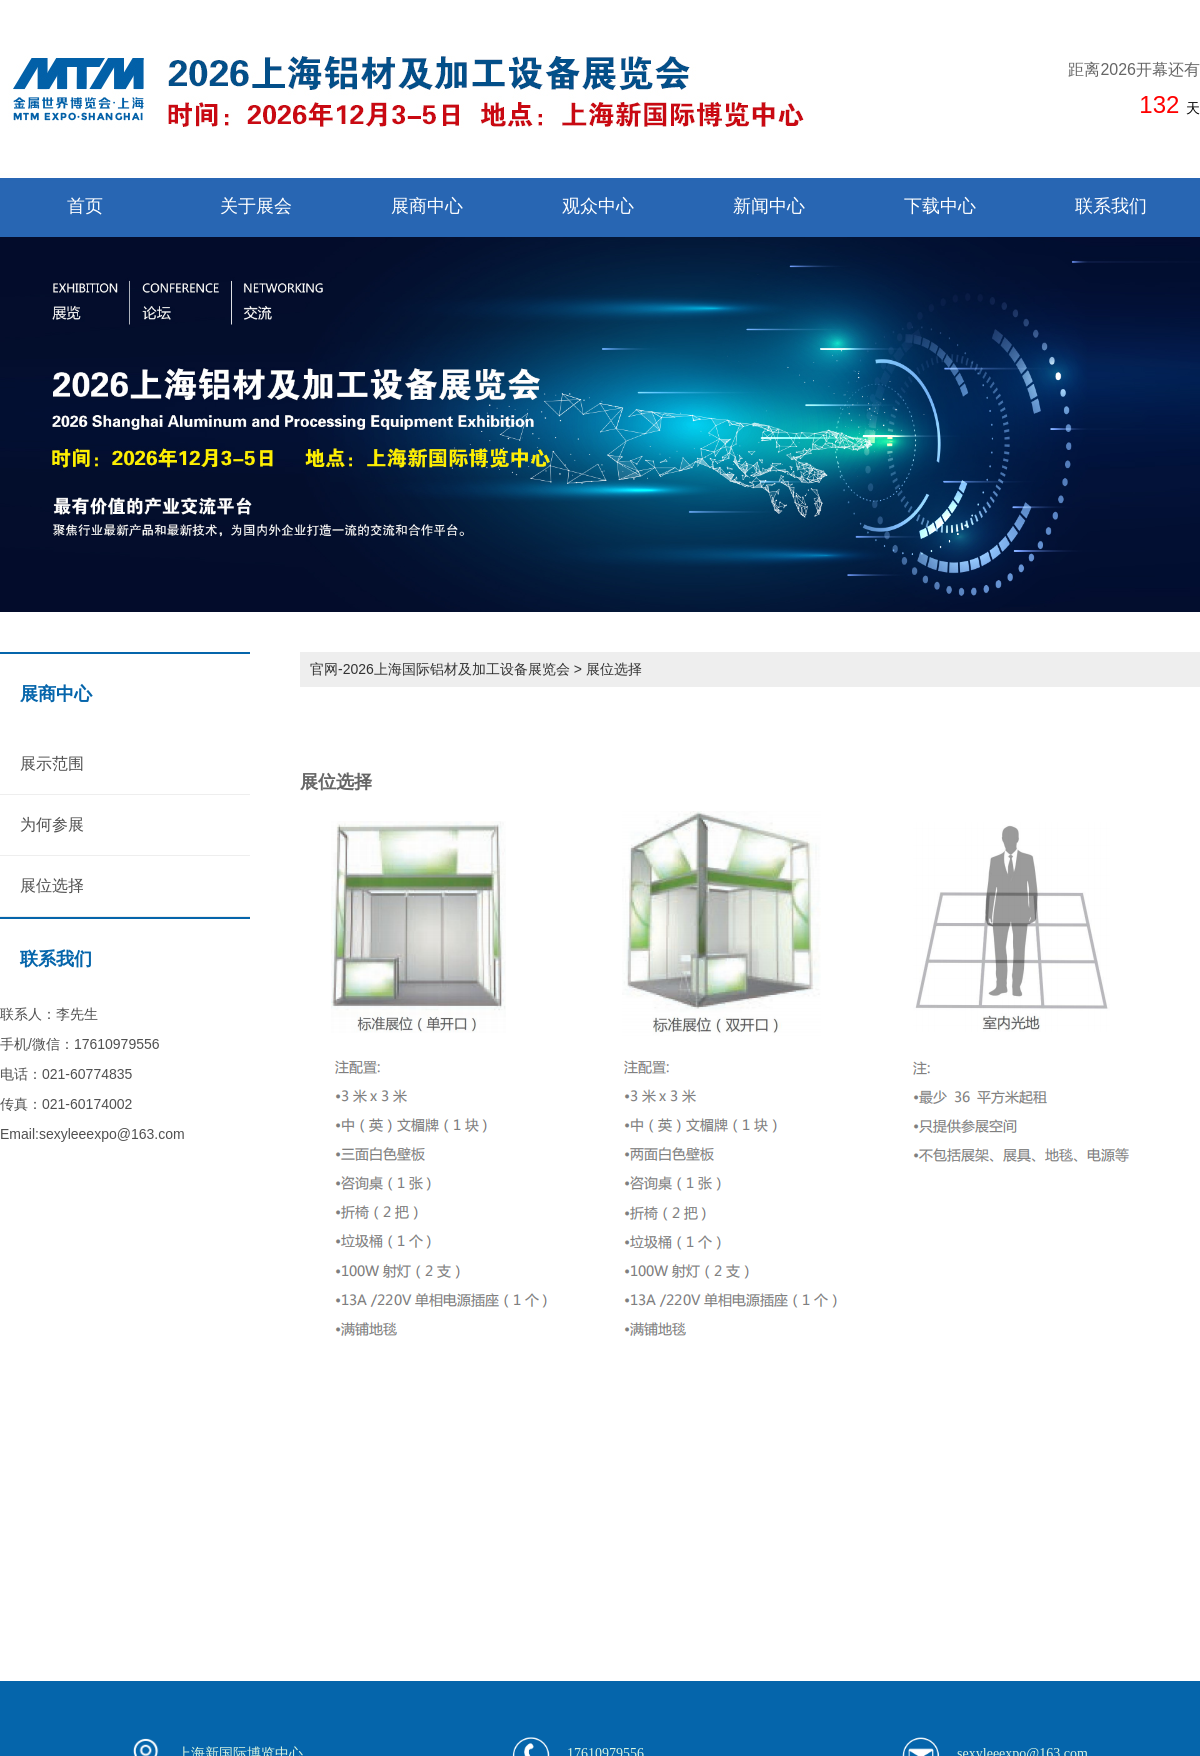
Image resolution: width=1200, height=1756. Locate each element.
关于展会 (256, 206)
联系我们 (1111, 206)
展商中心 (427, 206)
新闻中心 (769, 206)
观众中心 (598, 206)
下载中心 (940, 206)
